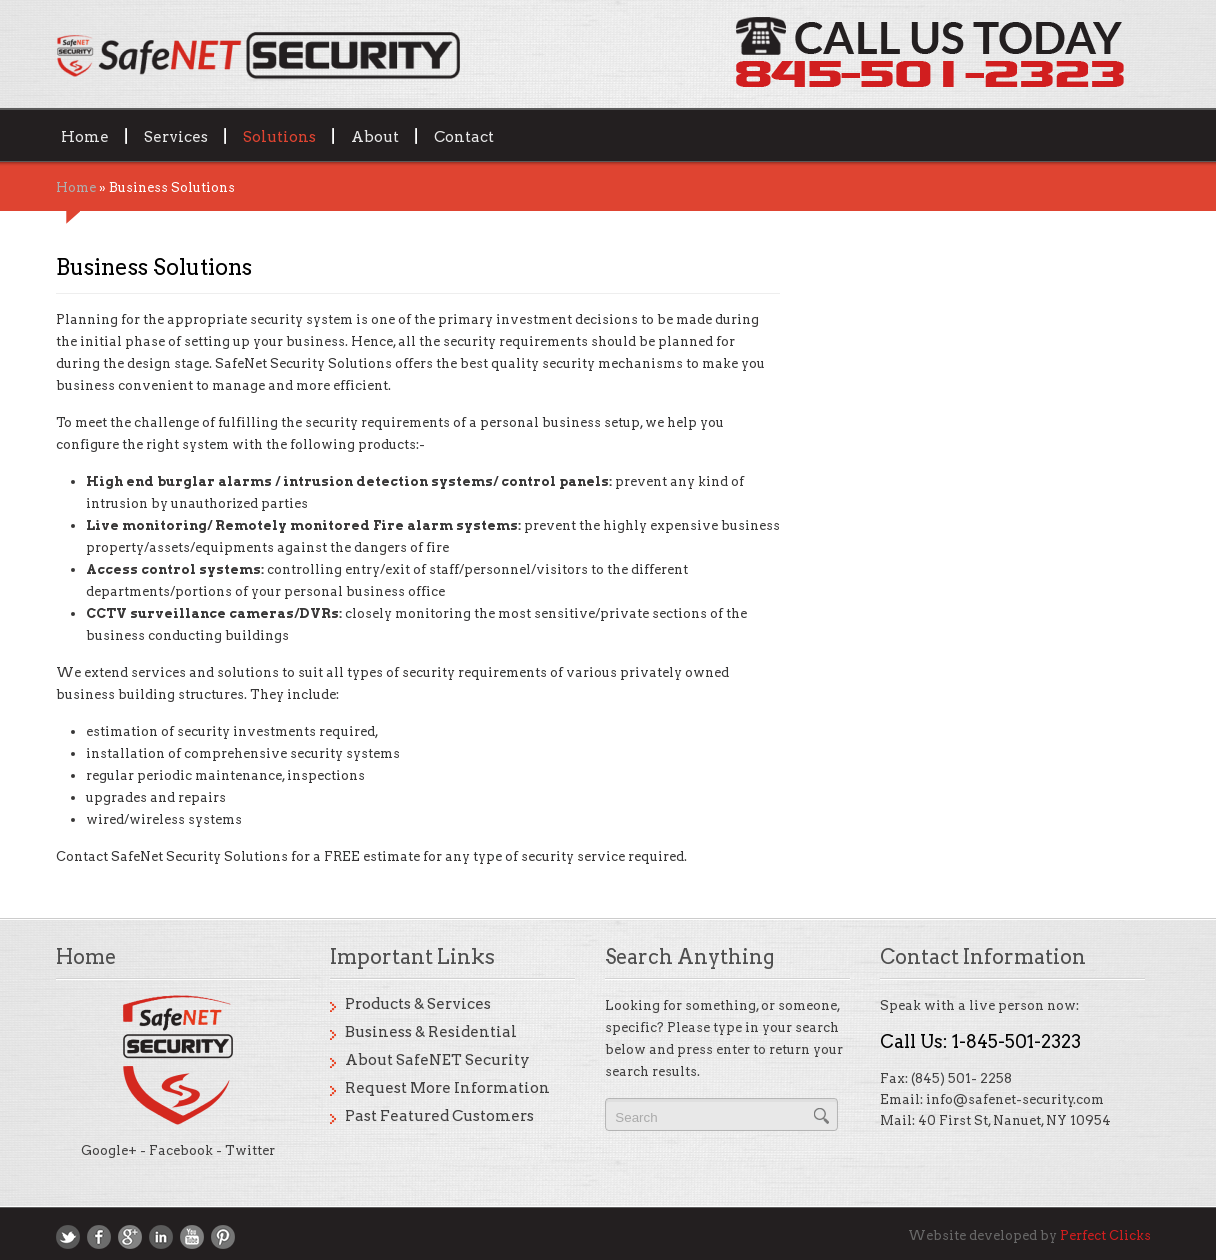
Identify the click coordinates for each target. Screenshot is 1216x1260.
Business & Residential (431, 1032)
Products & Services (418, 1004)
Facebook (181, 1150)
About (375, 136)
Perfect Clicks (1105, 1235)
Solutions (279, 136)
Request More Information (447, 1088)
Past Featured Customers (439, 1116)
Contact (464, 136)
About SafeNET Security (437, 1060)
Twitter (250, 1150)
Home (85, 136)
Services (176, 136)
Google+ (109, 1150)
